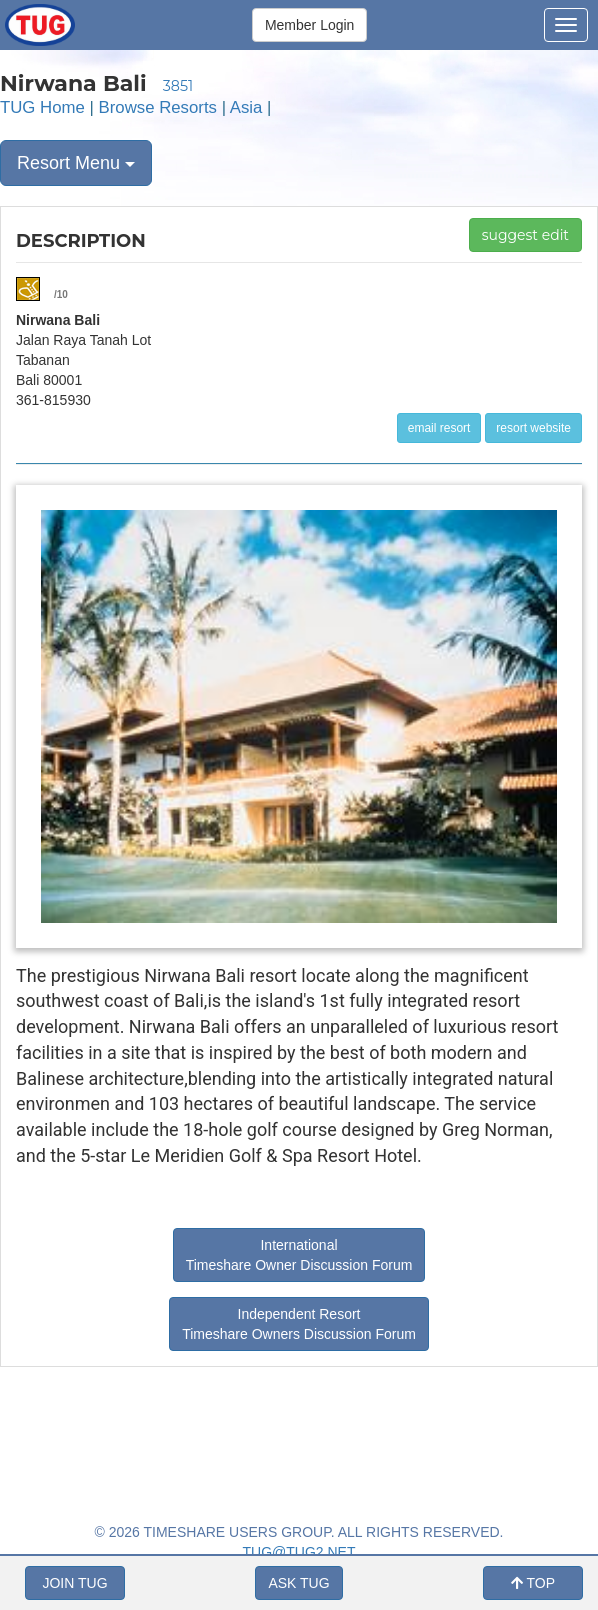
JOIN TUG (74, 1583)
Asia (246, 107)
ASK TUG (298, 1583)
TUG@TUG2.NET (299, 1552)
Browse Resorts (158, 107)
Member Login (310, 25)
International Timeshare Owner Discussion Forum (299, 1255)
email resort (439, 428)
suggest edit (525, 235)
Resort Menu (76, 163)
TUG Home (42, 107)
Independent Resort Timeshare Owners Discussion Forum (299, 1324)
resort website (533, 428)
